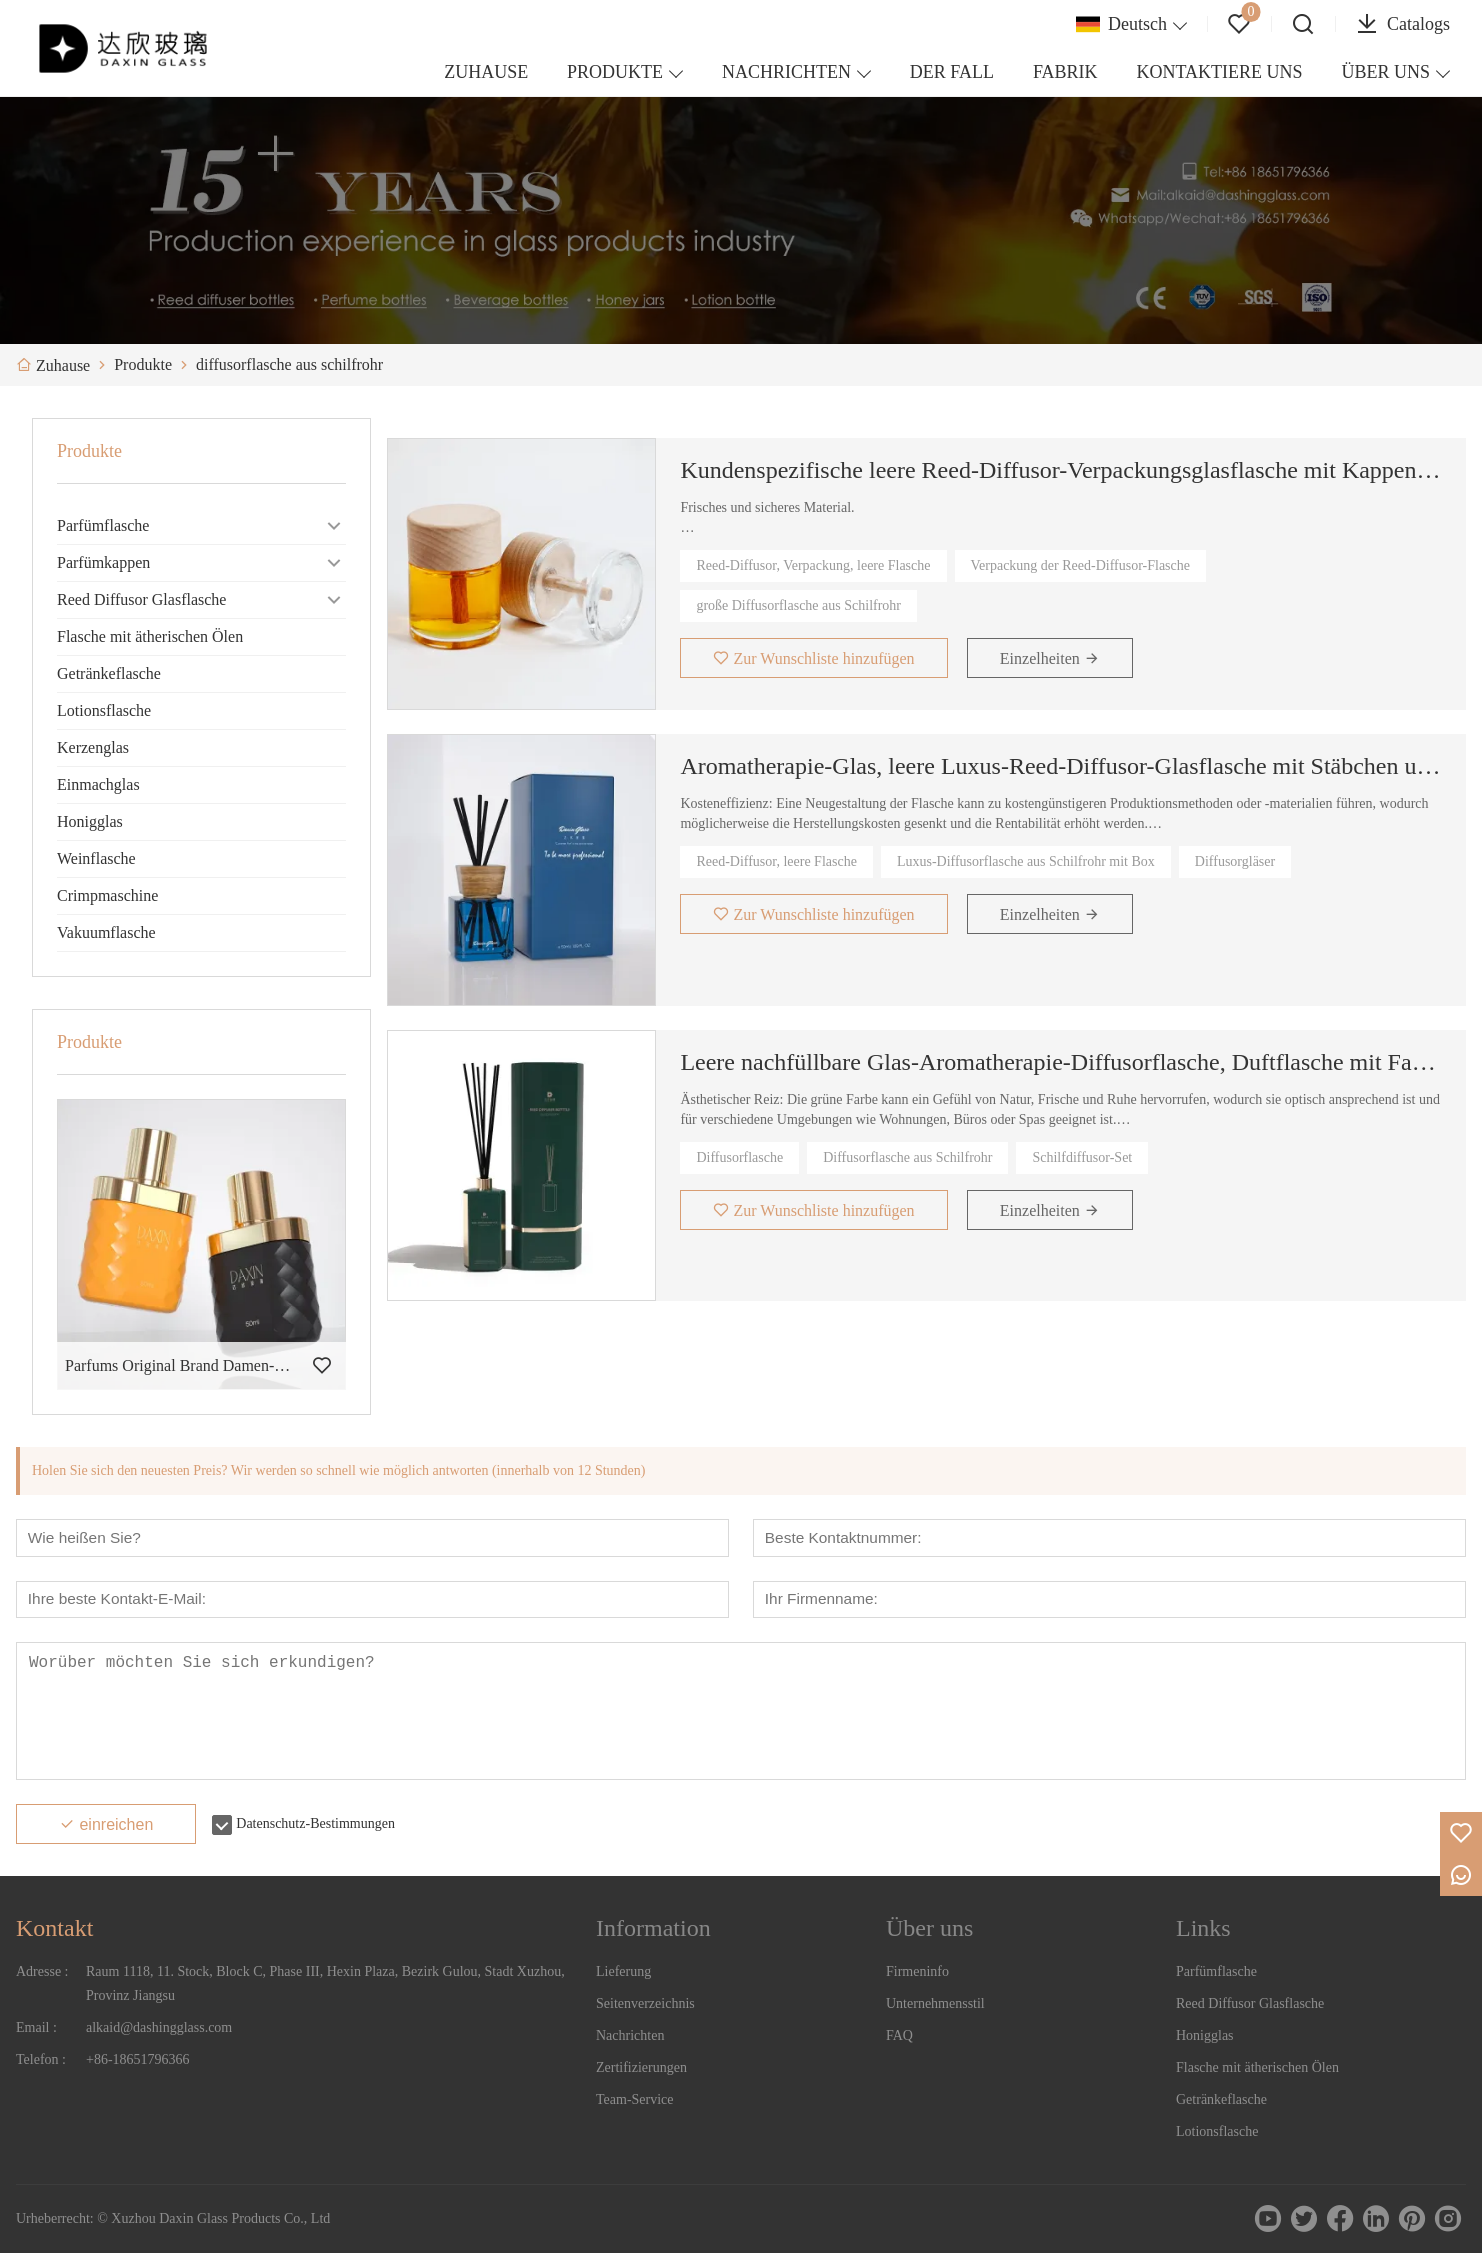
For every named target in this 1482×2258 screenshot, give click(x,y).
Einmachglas (98, 784)
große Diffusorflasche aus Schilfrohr (798, 605)
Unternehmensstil (935, 2008)
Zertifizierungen (641, 2072)
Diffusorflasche (739, 1157)
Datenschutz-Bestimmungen (315, 1828)
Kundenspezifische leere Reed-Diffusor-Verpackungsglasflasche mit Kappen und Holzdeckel (1061, 470)
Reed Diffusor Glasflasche (141, 599)
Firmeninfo (917, 1976)
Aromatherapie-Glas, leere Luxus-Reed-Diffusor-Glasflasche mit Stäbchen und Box (1061, 766)
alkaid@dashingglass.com (159, 2032)
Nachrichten (630, 2040)
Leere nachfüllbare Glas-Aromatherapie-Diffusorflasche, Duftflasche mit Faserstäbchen (1061, 1062)
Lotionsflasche (104, 710)
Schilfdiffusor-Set (1082, 1157)
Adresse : (42, 1976)
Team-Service (635, 2104)
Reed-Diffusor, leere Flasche (776, 861)
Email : (36, 2032)
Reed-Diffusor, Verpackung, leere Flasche (813, 565)
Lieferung (623, 1976)
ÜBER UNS (1385, 72)
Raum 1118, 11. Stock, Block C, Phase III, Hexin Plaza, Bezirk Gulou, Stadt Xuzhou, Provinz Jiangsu (325, 1988)
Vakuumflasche (106, 932)
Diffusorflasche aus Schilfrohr (907, 1157)
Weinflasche (96, 858)
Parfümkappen (103, 562)
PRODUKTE (615, 72)
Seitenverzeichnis (645, 2008)
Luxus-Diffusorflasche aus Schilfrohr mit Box (1026, 861)
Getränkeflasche (109, 673)
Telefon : (41, 2064)
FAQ (899, 2040)
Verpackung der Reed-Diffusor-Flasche (1081, 565)
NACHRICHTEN (786, 72)
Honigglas (90, 821)
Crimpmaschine (107, 895)
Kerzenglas (93, 747)
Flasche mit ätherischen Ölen (150, 636)
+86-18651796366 (138, 2064)
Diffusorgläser (1235, 861)
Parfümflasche (103, 525)
